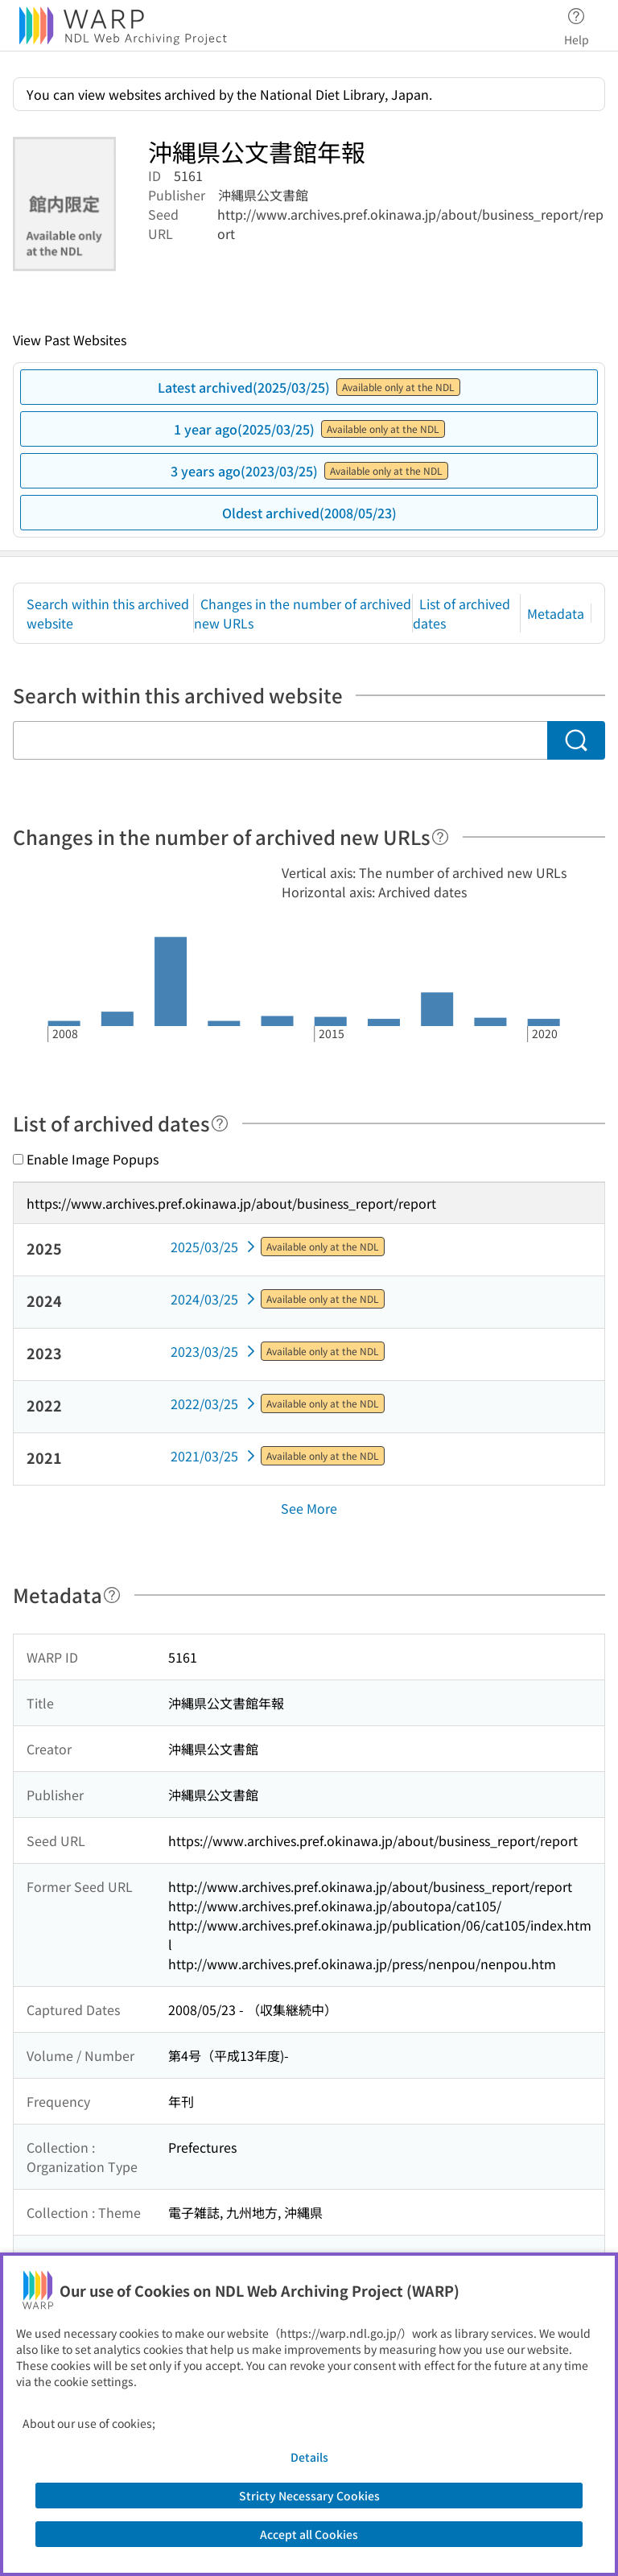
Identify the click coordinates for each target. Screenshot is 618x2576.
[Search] (576, 740)
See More (309, 1508)
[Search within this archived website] (280, 740)
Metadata (555, 613)
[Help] (440, 837)
